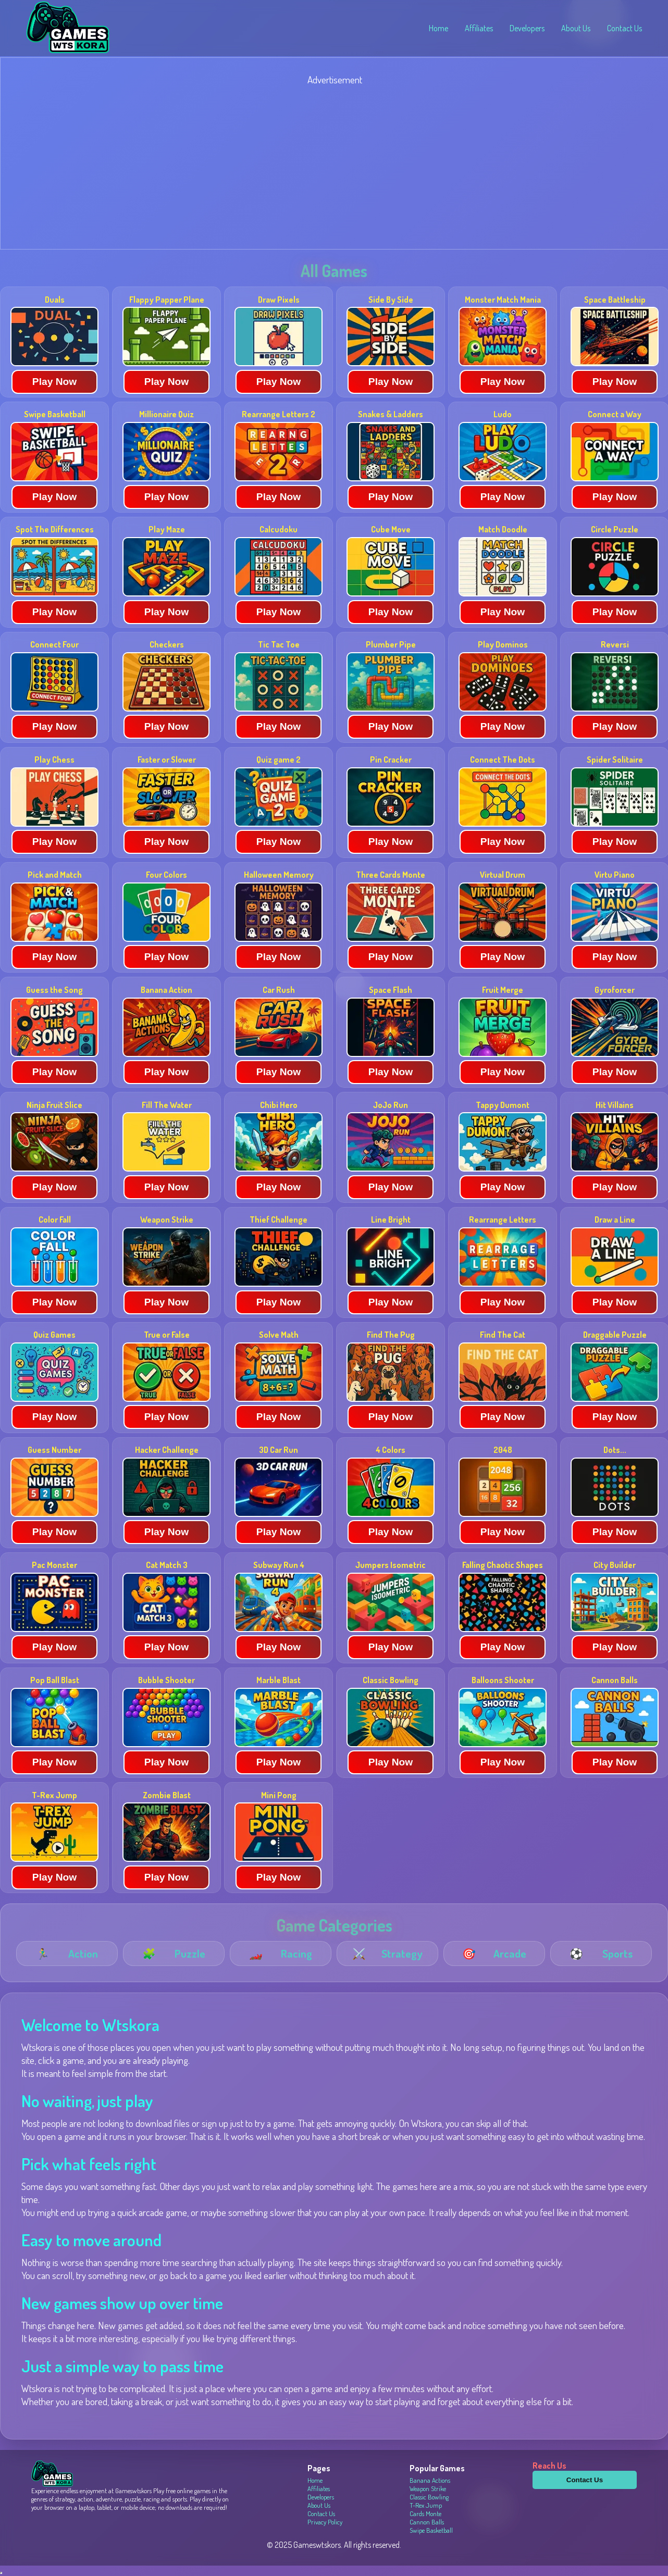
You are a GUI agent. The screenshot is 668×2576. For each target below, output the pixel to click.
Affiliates (479, 28)
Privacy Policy (324, 2522)
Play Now (54, 381)
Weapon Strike (428, 2488)
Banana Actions (430, 2480)
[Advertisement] (313, 169)
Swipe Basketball (431, 2530)
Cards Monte (425, 2513)
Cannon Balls (427, 2522)
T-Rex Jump (426, 2505)
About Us (575, 28)
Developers (527, 28)
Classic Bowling (429, 2497)
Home (438, 28)
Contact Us (624, 28)
